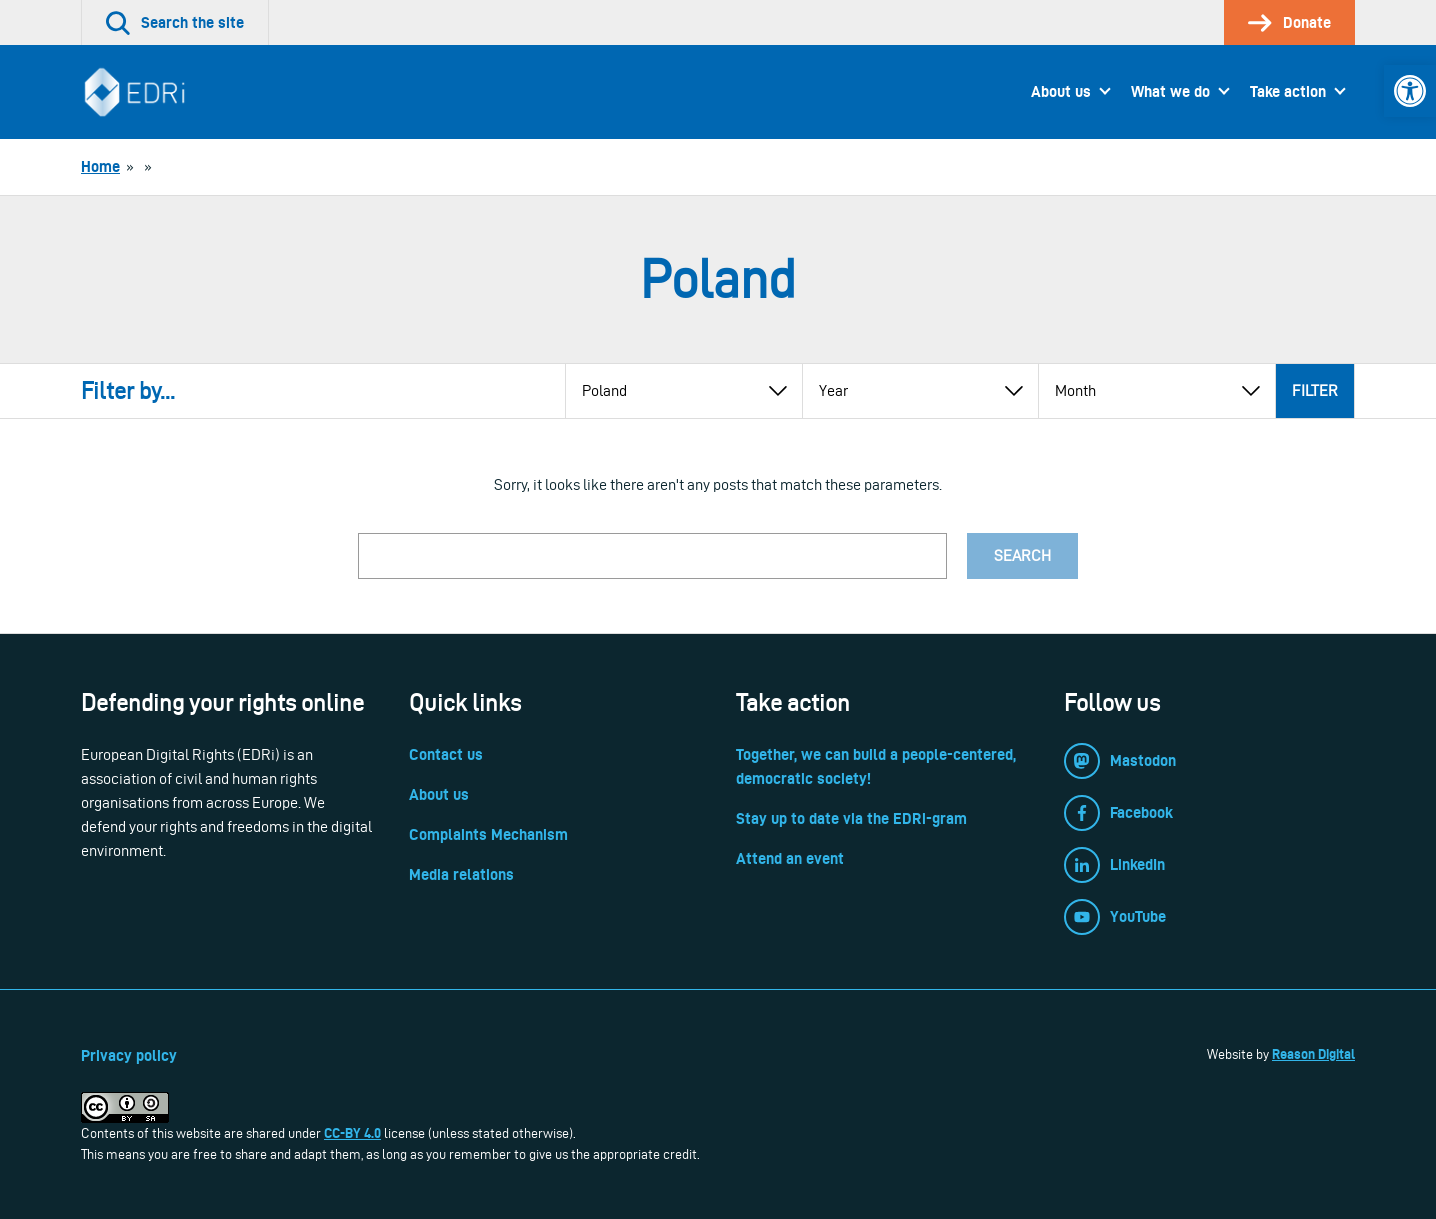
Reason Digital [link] (1313, 1054)
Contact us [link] (446, 754)
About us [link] (1061, 91)
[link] (1410, 91)
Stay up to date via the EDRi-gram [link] (851, 818)
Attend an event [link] (790, 858)
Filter (1315, 390)
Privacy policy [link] (129, 1055)
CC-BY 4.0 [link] (352, 1133)
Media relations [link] (461, 874)
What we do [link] (1170, 91)
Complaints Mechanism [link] (488, 834)
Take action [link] (1288, 91)
